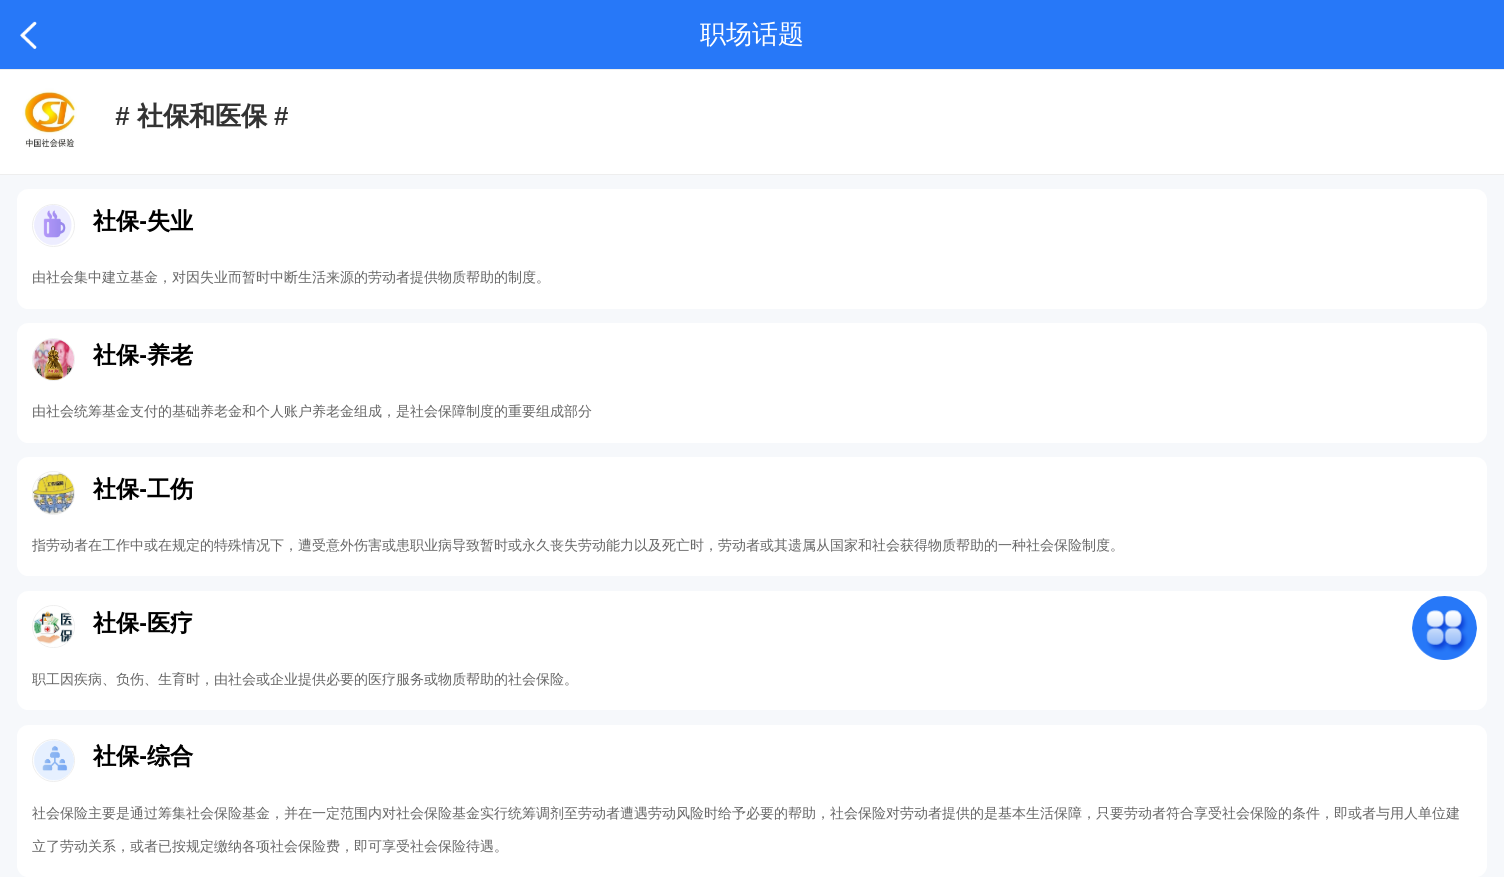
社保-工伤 (143, 489)
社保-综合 (143, 756)
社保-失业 (143, 221)
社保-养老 (143, 355)
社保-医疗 (143, 623)
